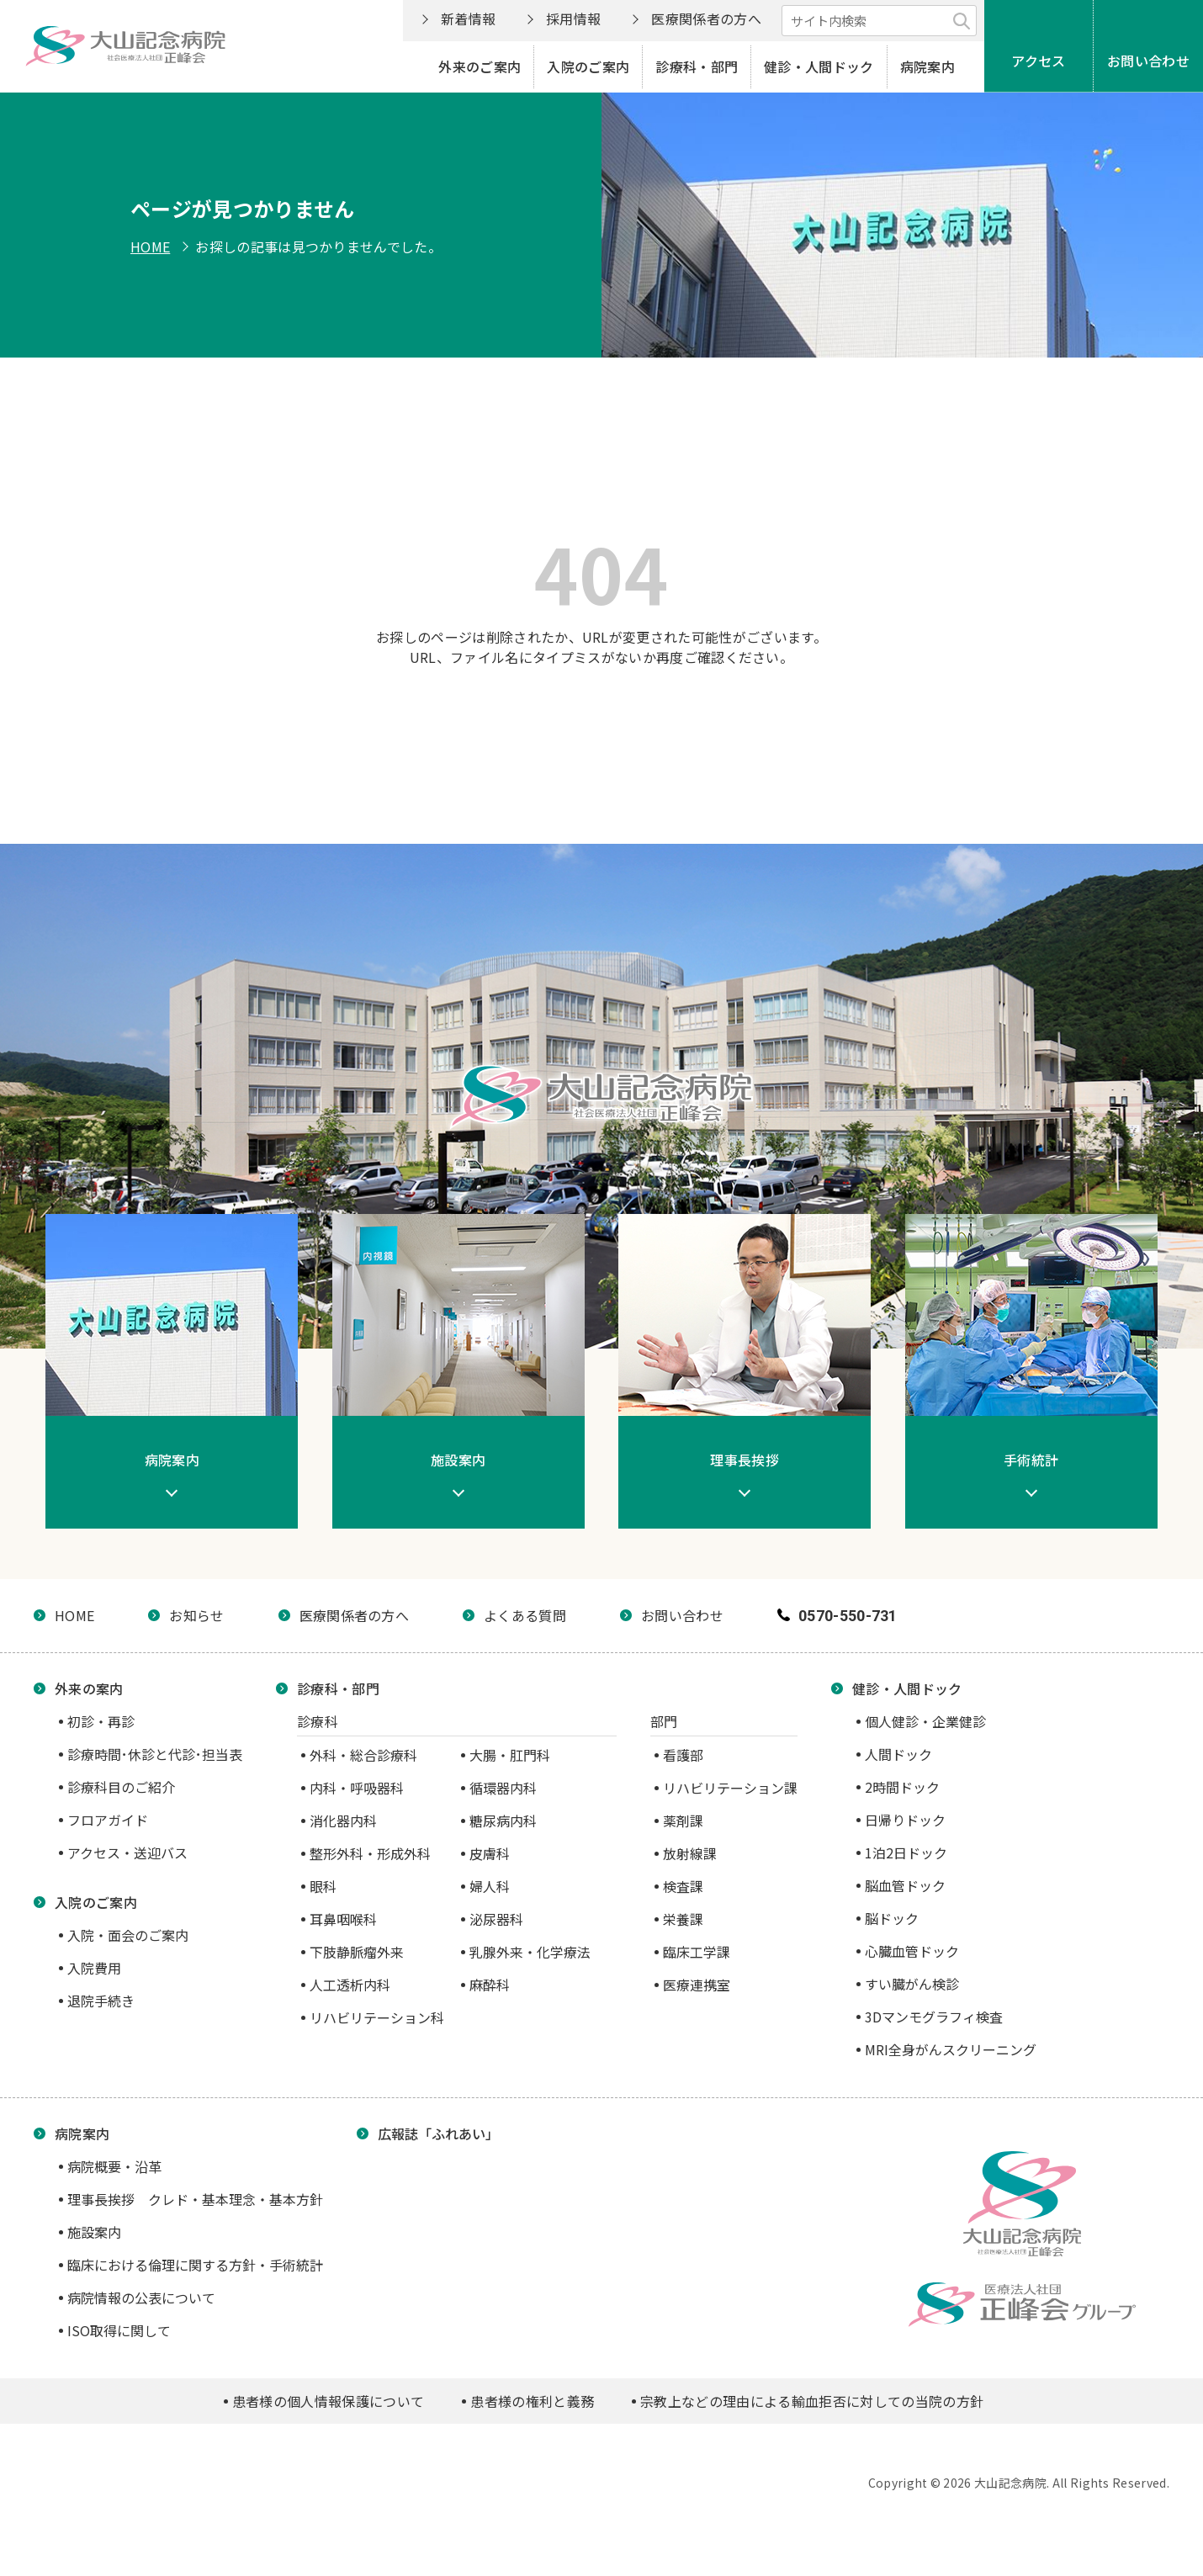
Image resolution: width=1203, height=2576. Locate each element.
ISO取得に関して (119, 2330)
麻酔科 (489, 1984)
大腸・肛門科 (509, 1755)
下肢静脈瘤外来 (357, 1952)
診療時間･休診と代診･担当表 (154, 1754)
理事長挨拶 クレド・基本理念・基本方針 (195, 2199)
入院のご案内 (588, 66)
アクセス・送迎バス (127, 1852)
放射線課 (690, 1853)
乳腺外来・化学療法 (530, 1952)
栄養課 (683, 1919)
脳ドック (892, 1918)
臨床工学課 (696, 1952)
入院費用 (94, 1968)
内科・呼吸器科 (357, 1788)
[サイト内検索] (879, 20)
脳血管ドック (905, 1885)
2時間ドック (902, 1787)
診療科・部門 (696, 66)
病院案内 (927, 66)
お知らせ (196, 1615)
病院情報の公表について (141, 2297)
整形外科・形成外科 (370, 1853)
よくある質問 (525, 1615)
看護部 (683, 1755)
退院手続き (101, 2000)
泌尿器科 (496, 1919)
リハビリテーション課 (730, 1788)
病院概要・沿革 (114, 2166)
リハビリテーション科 (377, 2017)
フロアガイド (107, 1820)
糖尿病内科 (503, 1820)
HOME (150, 246)
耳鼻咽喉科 (343, 1919)
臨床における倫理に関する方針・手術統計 (195, 2265)
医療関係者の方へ (706, 18)
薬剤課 (683, 1820)
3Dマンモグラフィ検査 (934, 2016)
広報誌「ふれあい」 (438, 2133)
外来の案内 (89, 1688)
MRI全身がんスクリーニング (950, 2049)
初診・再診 (101, 1721)
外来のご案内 (479, 66)
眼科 (323, 1886)
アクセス (1038, 60)
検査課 (683, 1886)
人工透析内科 (350, 1984)
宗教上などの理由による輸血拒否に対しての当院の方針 (811, 2401)
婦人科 (489, 1886)
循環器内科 (503, 1788)
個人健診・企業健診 (925, 1721)
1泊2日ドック (906, 1852)
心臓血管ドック (912, 1951)
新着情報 (468, 18)
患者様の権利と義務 (532, 2401)
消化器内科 (343, 1820)
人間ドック (898, 1754)
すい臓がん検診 (912, 1984)
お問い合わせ (1148, 60)
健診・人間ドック (819, 66)
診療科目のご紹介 (121, 1787)
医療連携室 (696, 1984)
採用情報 (573, 18)
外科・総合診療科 (363, 1755)
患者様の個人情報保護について (328, 2401)
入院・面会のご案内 (127, 1935)
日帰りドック (905, 1820)
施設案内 (94, 2232)
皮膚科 (489, 1853)
